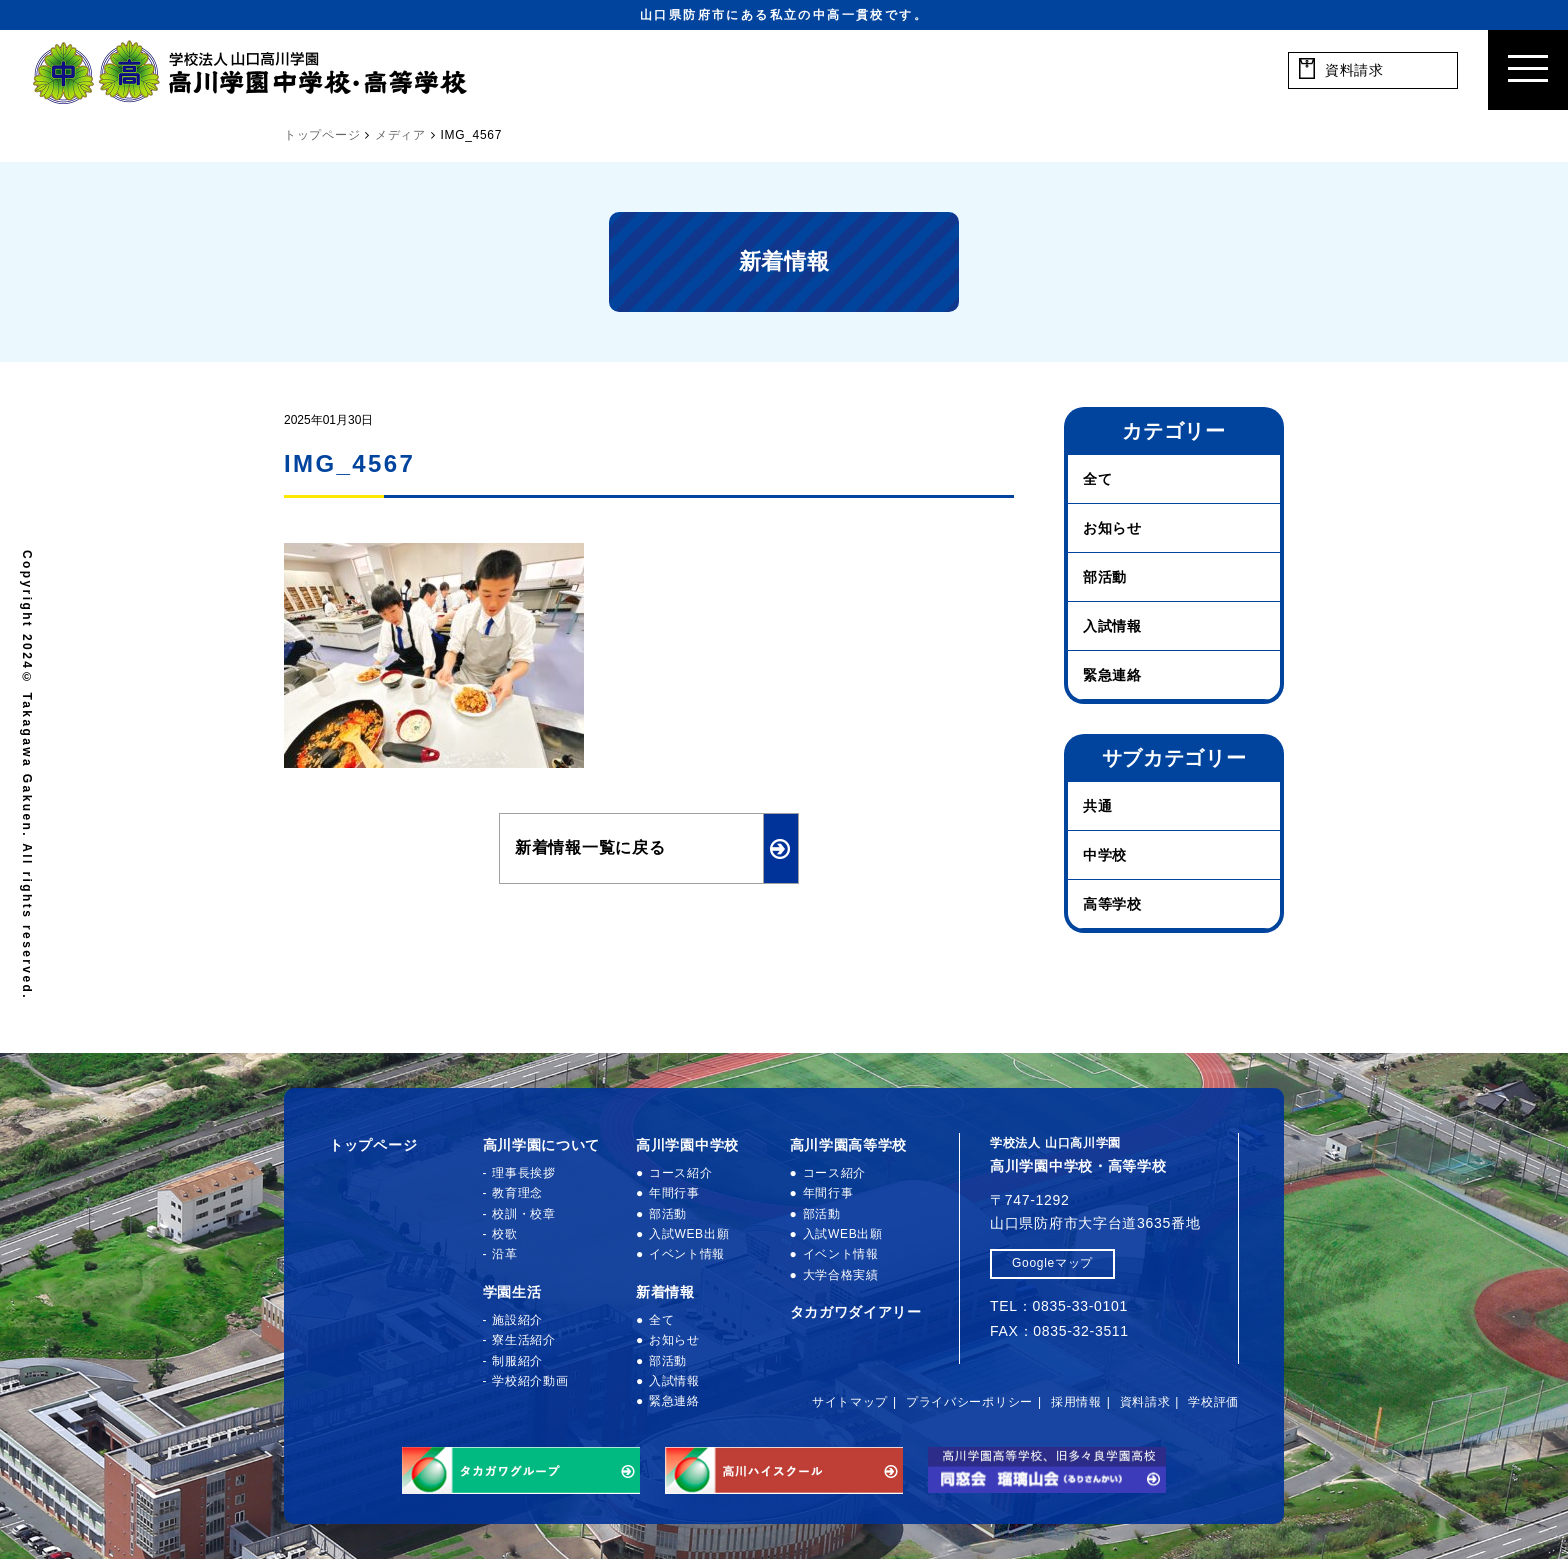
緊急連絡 (1112, 675)
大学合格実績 (841, 1275)
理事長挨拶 (524, 1173)
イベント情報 (687, 1254)
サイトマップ (850, 1402)
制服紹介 (517, 1361)
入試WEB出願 (689, 1234)
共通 (1097, 806)
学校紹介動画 (530, 1381)
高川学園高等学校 (849, 1145)
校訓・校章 (524, 1214)
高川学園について (542, 1145)
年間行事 (674, 1193)
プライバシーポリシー (969, 1402)
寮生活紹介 (524, 1340)
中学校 (1105, 855)
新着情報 (665, 1292)
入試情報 (1112, 626)
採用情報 (1076, 1402)
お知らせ (1112, 528)
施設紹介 (517, 1320)
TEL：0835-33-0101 (1059, 1306)
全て (1097, 479)
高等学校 (1112, 904)
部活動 (1105, 577)
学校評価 (1213, 1402)
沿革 (504, 1254)
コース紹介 (681, 1173)
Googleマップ (1052, 1263)
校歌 (504, 1234)
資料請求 (1145, 1402)
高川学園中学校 (687, 1145)
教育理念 (517, 1193)
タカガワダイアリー (856, 1312)
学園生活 (512, 1292)
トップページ (373, 1145)
